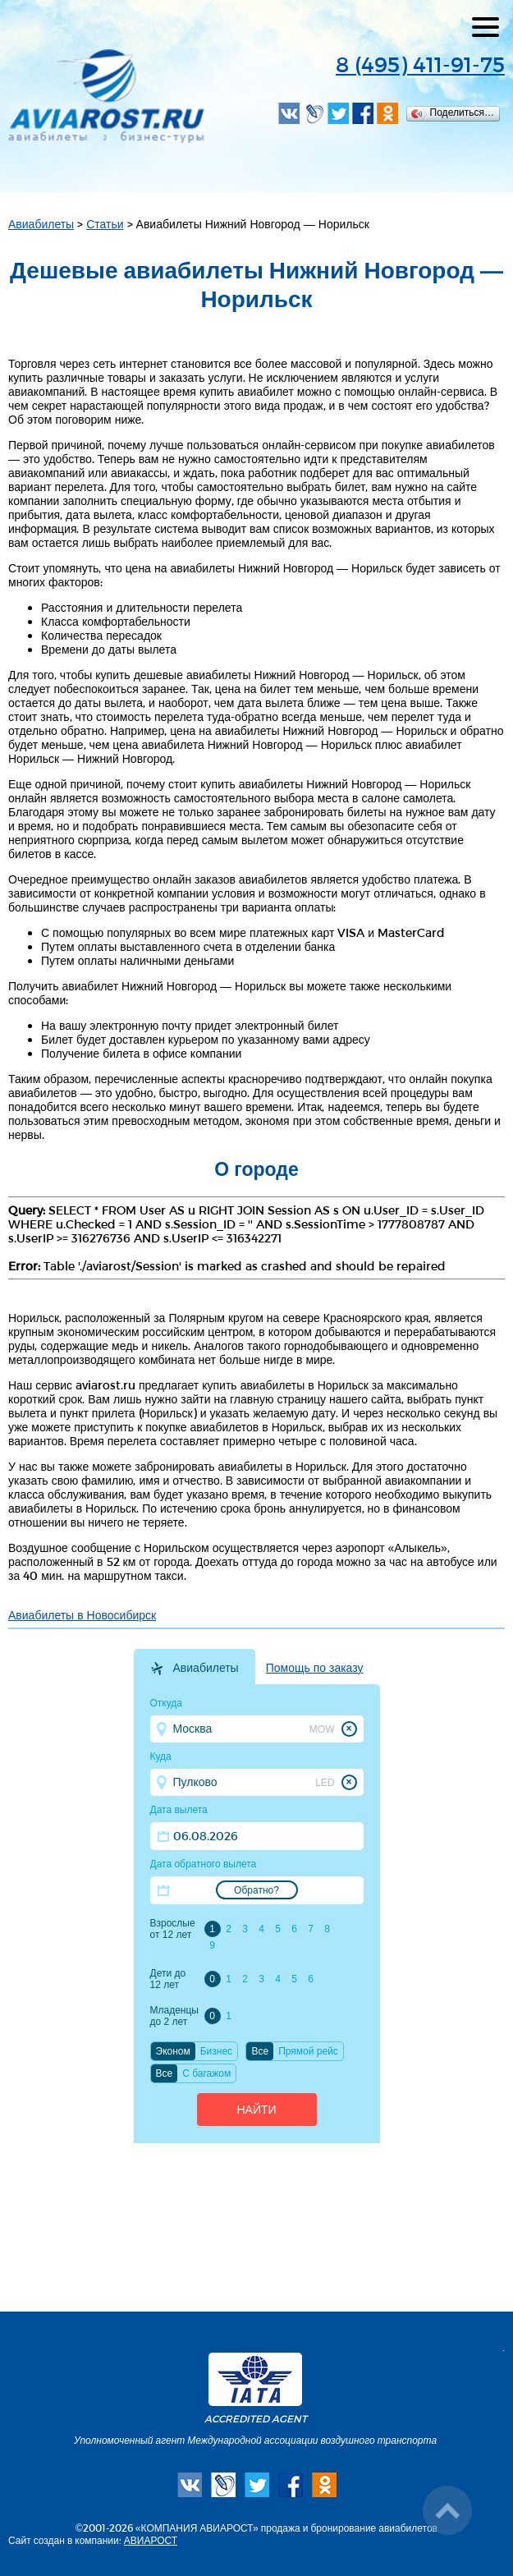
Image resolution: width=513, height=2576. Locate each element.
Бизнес (216, 2051)
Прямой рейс (308, 2051)
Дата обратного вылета (203, 1864)
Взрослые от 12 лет (172, 1928)
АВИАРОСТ (150, 2540)
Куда (161, 1756)
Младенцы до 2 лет (174, 2015)
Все (259, 2051)
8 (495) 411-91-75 (420, 63)
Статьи (104, 224)
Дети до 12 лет (168, 1979)
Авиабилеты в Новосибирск (82, 1615)
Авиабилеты (41, 224)
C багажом (206, 2073)
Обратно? (256, 1890)
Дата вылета (179, 1810)
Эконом (173, 2051)
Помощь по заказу (315, 1667)
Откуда (166, 1703)
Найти (256, 2109)
